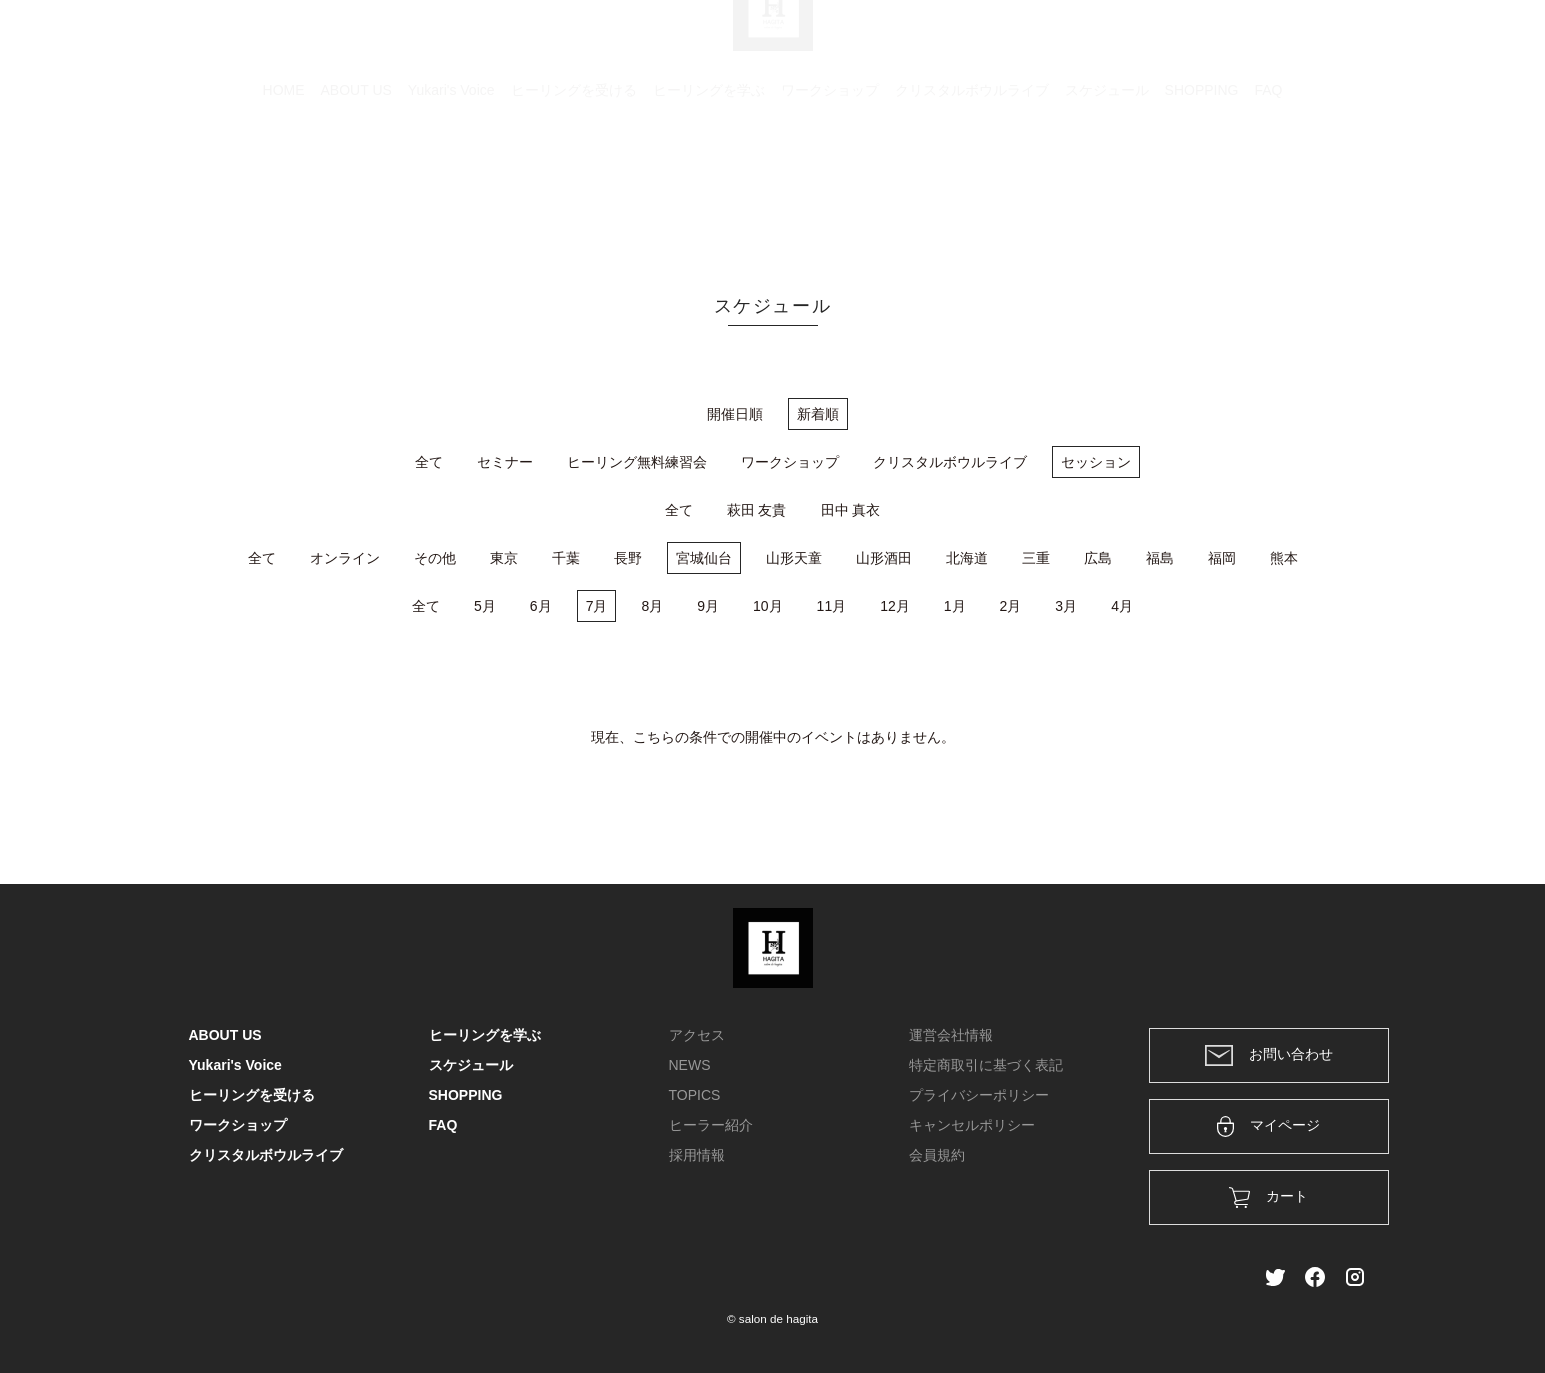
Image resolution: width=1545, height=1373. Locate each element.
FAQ (1268, 185)
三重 (1036, 558)
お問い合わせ (1269, 1055)
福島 (1160, 558)
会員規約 (937, 1155)
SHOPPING (1202, 185)
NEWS (690, 1065)
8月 (652, 606)
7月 (597, 606)
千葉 (566, 558)
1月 (955, 606)
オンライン (345, 558)
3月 (1066, 606)
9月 (708, 606)
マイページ (1268, 1126)
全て (429, 462)
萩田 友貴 (757, 510)
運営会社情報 (951, 1035)
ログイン (1220, 42)
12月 (895, 606)
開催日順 (735, 414)
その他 (435, 558)
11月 (832, 606)
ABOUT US (356, 185)
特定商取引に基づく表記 (986, 1065)
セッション (1096, 462)
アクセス (697, 1035)
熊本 (1284, 558)
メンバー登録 (1322, 42)
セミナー (505, 462)
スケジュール (1107, 185)
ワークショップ (830, 185)
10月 (768, 606)
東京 (504, 558)
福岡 (1222, 558)
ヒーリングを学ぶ (709, 185)
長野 (628, 558)
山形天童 (794, 558)
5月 (485, 606)
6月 (541, 606)
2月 (1011, 606)
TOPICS (695, 1095)
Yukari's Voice (451, 185)
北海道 (967, 558)
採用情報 (697, 1155)
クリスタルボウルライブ (972, 185)
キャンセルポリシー (972, 1125)
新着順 (818, 414)
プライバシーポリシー (979, 1095)
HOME (284, 185)
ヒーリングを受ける (574, 185)
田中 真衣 (851, 510)
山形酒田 (884, 558)
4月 (1122, 606)
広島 (1098, 558)
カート (1140, 42)
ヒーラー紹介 (711, 1125)
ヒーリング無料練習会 (637, 462)
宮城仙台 (704, 558)
